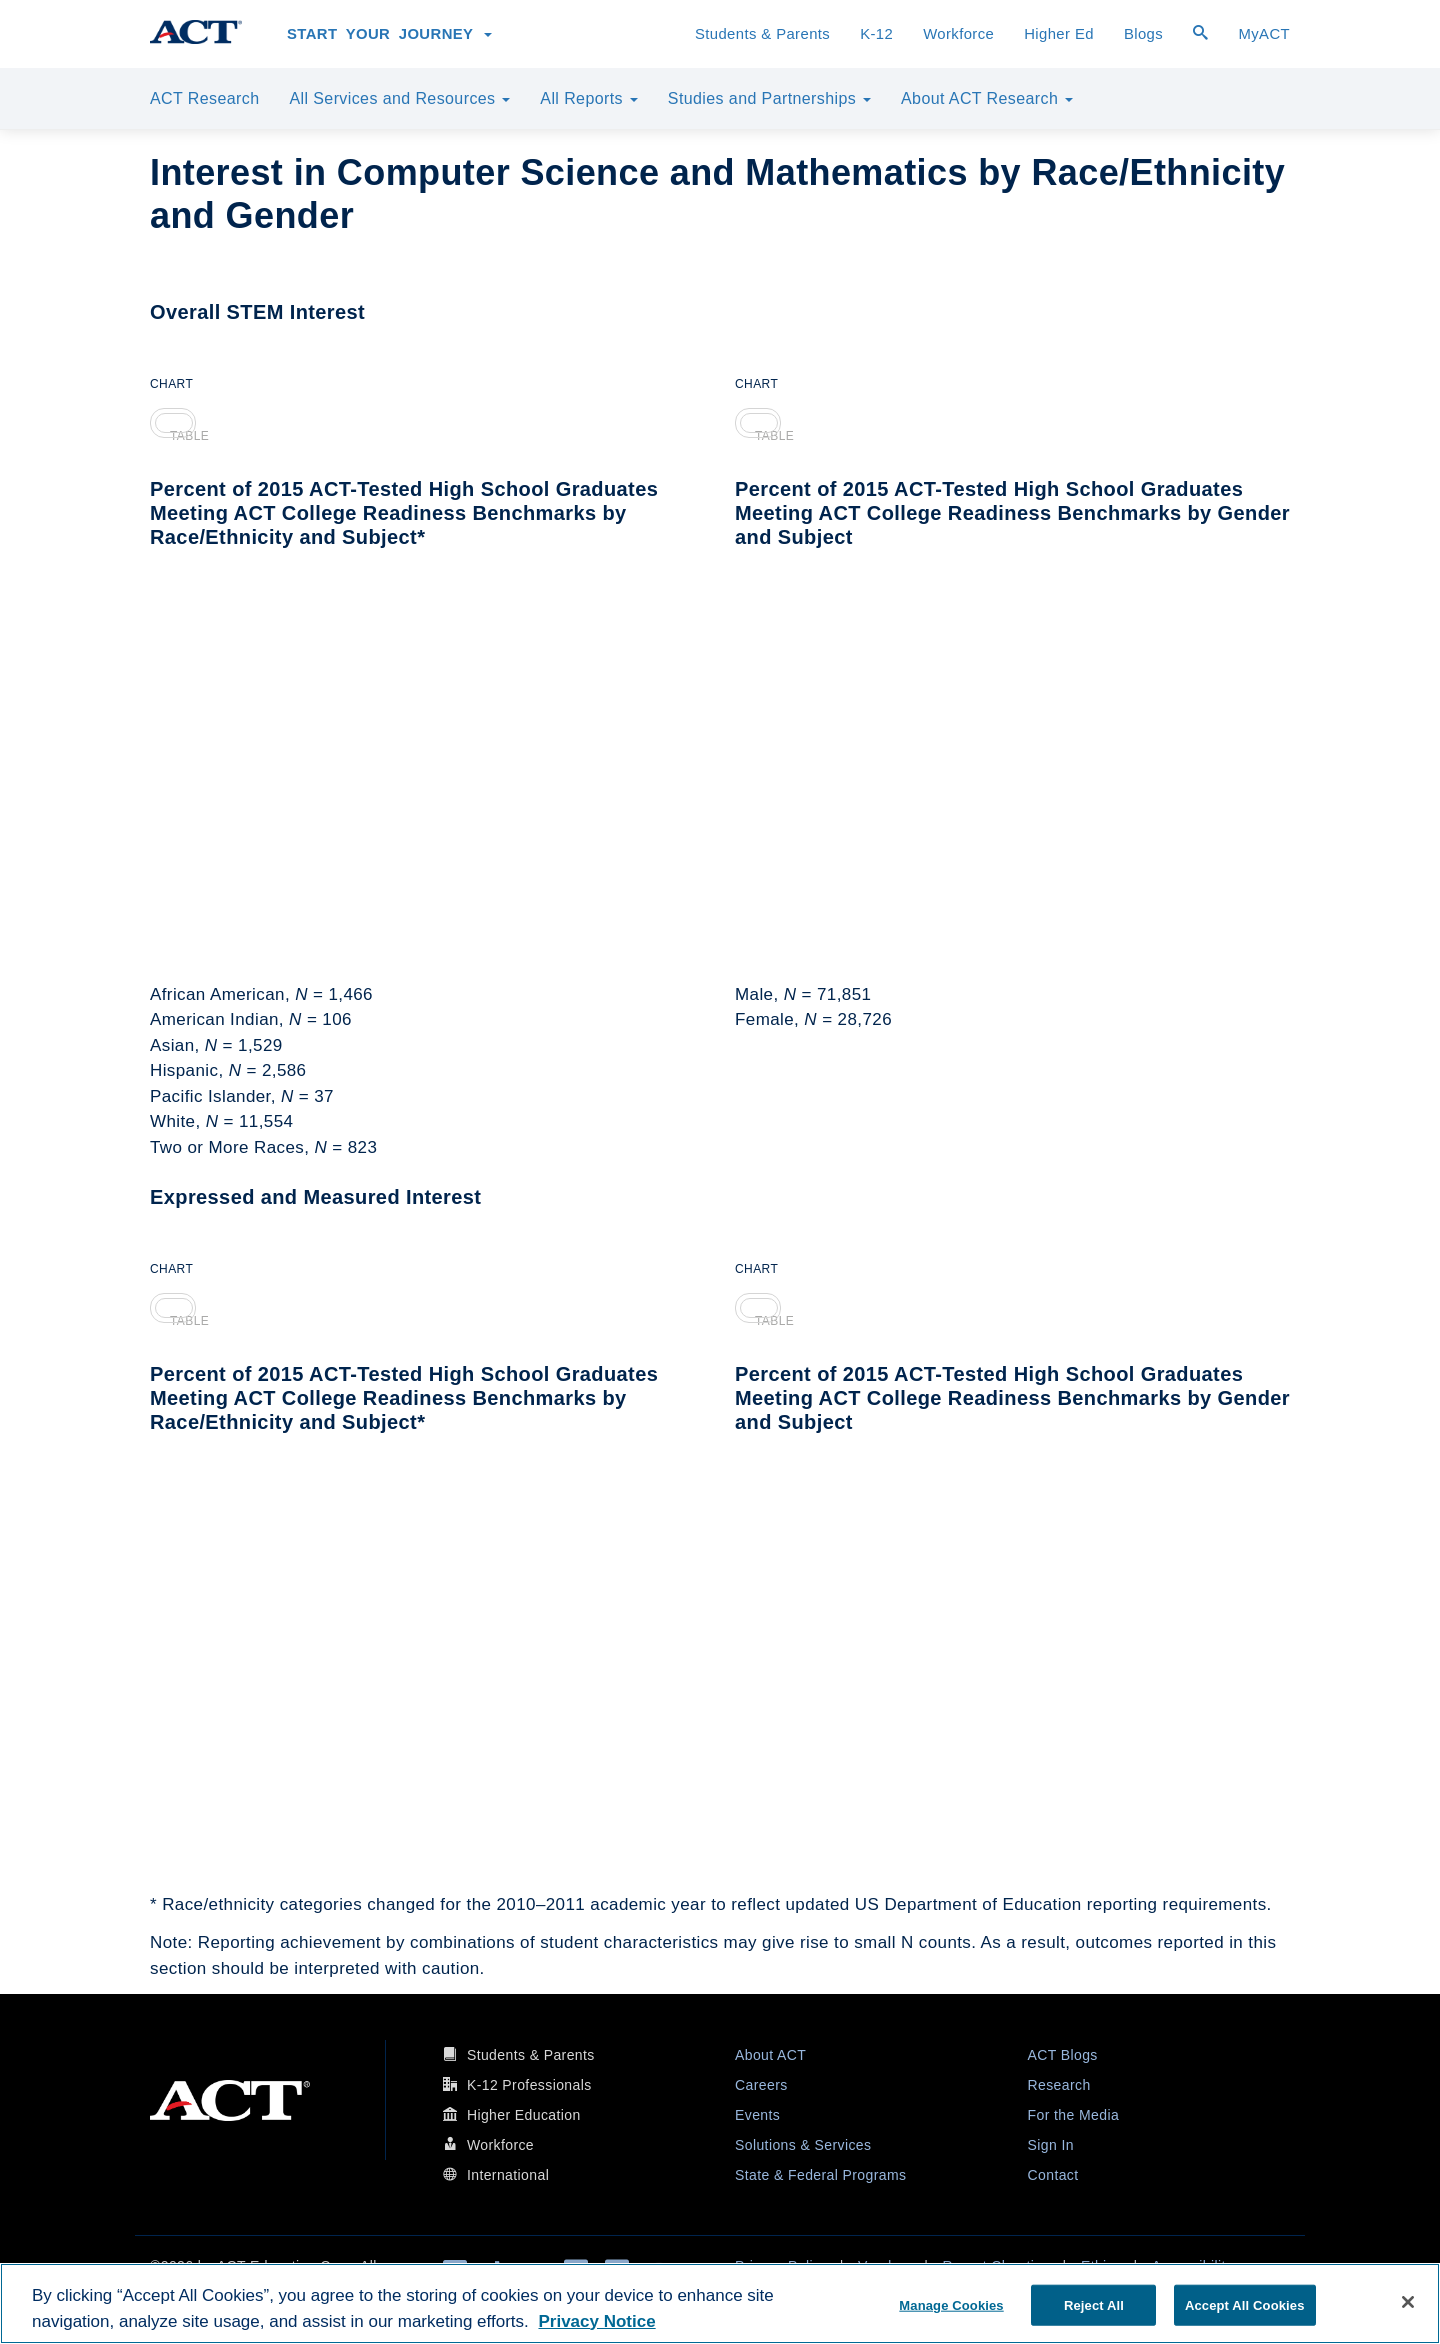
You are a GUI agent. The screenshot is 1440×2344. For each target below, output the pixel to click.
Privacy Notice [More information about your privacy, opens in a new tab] (596, 2321)
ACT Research (204, 98)
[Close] (1408, 2302)
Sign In (1051, 2145)
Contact (1053, 2175)
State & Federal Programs (820, 2175)
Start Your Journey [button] (389, 34)
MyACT (1264, 34)
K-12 (876, 34)
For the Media (1074, 2115)
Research (1059, 2085)
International (508, 2175)
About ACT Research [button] (987, 98)
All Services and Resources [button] (399, 98)
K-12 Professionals (529, 2085)
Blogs (1143, 34)
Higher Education (524, 2115)
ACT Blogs (1063, 2055)
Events (757, 2115)
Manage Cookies (951, 2304)
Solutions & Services (803, 2145)
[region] (720, 2303)
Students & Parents (762, 34)
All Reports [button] (589, 98)
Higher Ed (1059, 34)
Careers (761, 2085)
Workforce (958, 34)
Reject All (1094, 2304)
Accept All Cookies (1245, 2304)
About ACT (770, 2055)
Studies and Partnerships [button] (769, 98)
